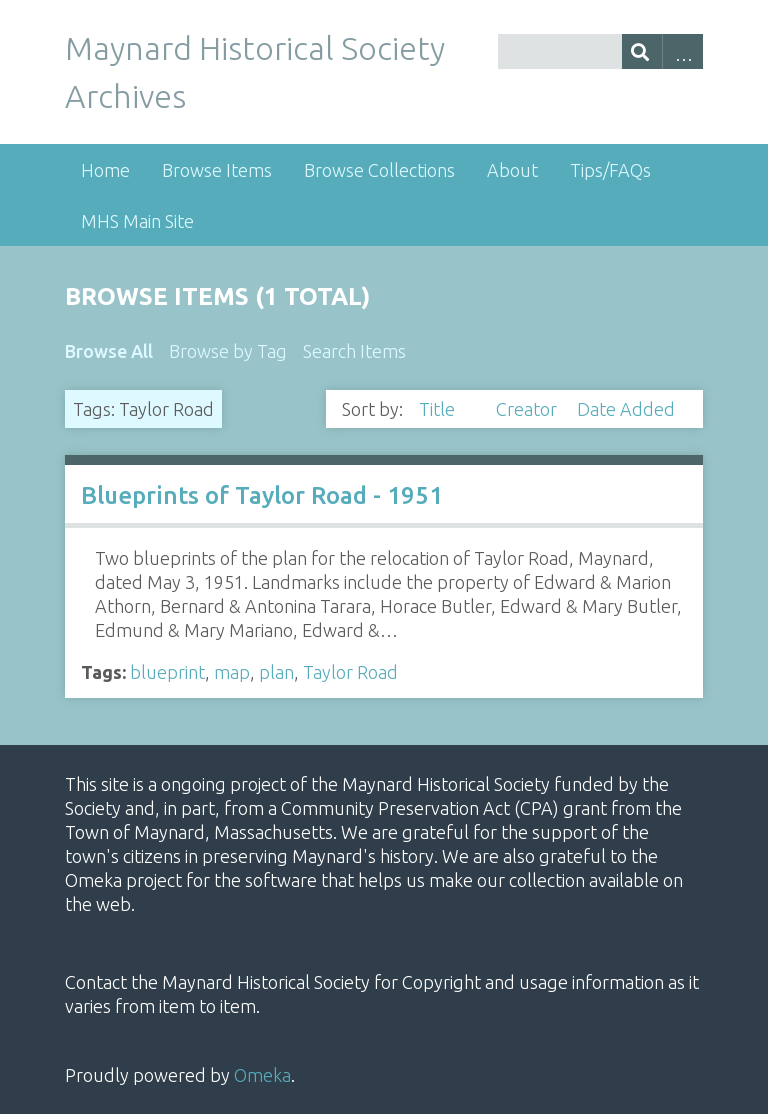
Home (105, 170)
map (232, 672)
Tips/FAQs (610, 170)
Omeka (262, 1075)
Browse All (109, 351)
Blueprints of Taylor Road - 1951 (262, 495)
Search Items (354, 351)
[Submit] (642, 51)
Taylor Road (350, 672)
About (512, 170)
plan (276, 672)
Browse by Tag (228, 351)
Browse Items (217, 170)
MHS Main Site (137, 221)
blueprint (167, 672)
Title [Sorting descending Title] (439, 409)
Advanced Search (682, 51)
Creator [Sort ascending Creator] (528, 409)
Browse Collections (379, 170)
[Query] (600, 51)
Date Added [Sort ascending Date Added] (626, 409)
